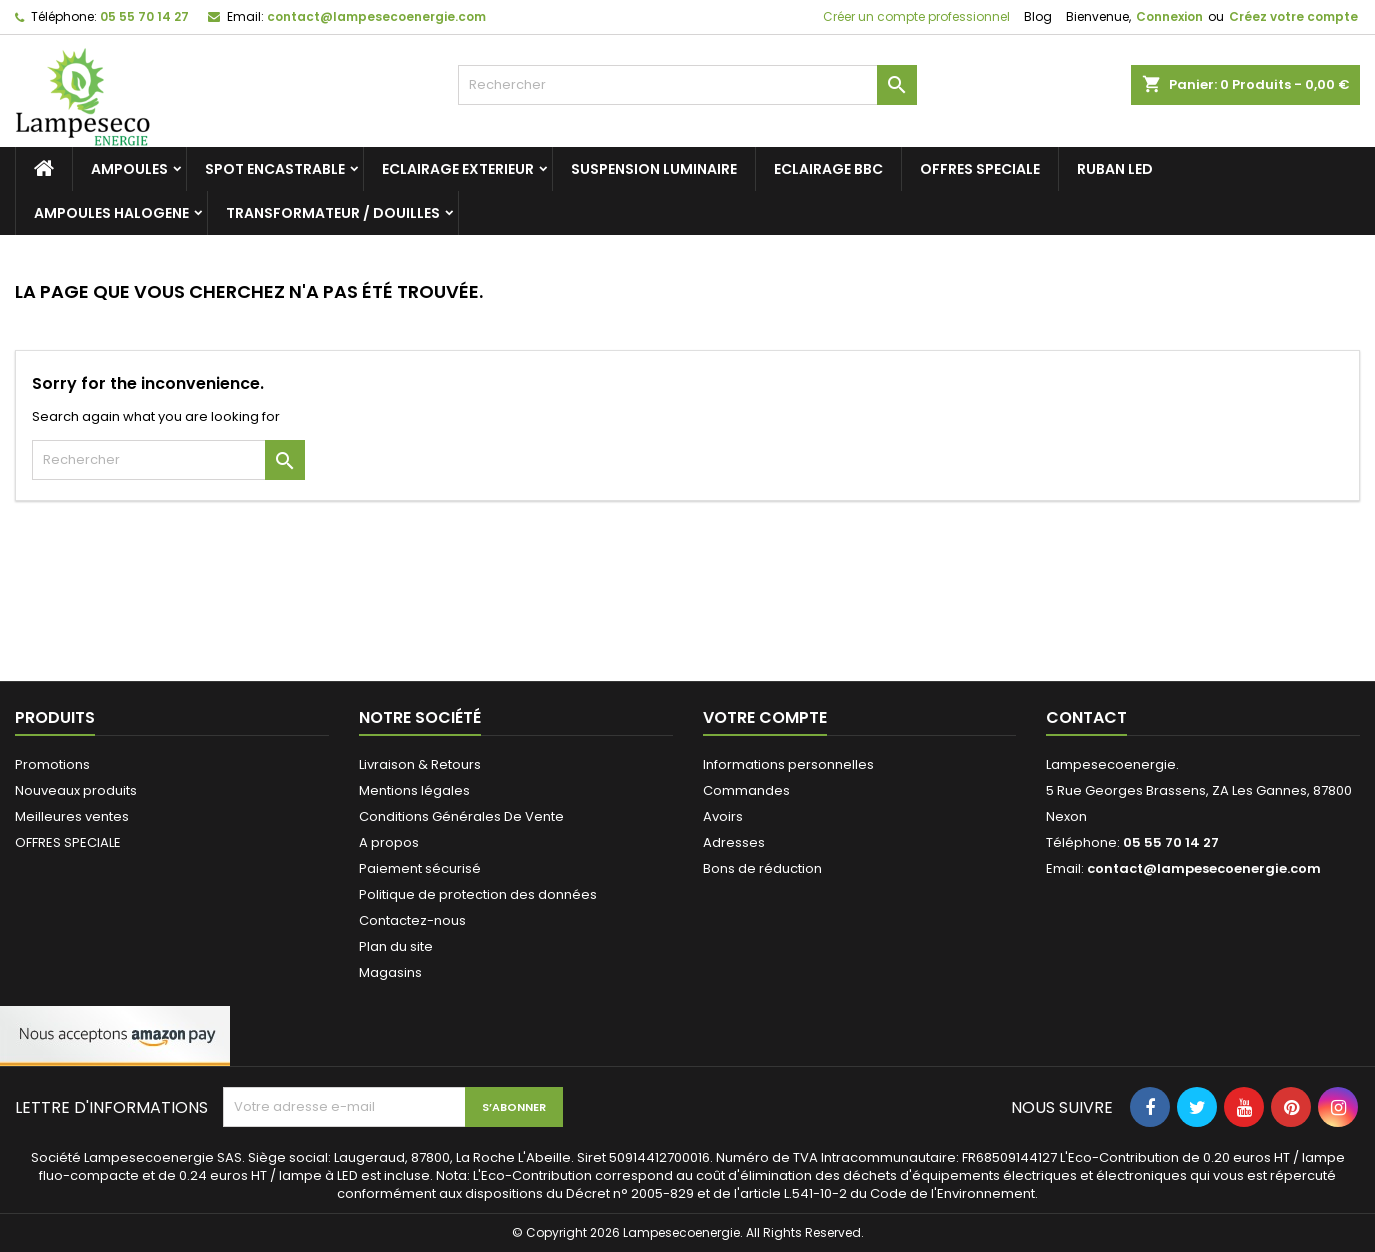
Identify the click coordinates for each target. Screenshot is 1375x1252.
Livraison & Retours (420, 764)
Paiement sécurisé (420, 868)
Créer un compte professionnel (915, 16)
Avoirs (723, 816)
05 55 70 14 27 (144, 16)
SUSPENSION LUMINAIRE (654, 169)
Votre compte (765, 717)
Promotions (52, 764)
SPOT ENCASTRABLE (275, 169)
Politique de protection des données (478, 894)
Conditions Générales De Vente (461, 816)
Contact (1086, 717)
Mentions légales (414, 790)
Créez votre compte (1293, 16)
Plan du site (396, 946)
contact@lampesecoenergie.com (376, 16)
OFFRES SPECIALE (980, 169)
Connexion (1169, 16)
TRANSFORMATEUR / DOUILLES (333, 213)
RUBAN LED (1115, 169)
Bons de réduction (762, 868)
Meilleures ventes (72, 816)
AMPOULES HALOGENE (111, 213)
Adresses (734, 842)
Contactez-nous (412, 920)
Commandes (746, 790)
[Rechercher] (687, 85)
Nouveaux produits (76, 790)
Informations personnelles (788, 764)
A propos (389, 842)
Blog (1038, 16)
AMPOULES (129, 169)
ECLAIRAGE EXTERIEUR (458, 169)
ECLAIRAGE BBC (828, 169)
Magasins (390, 972)
